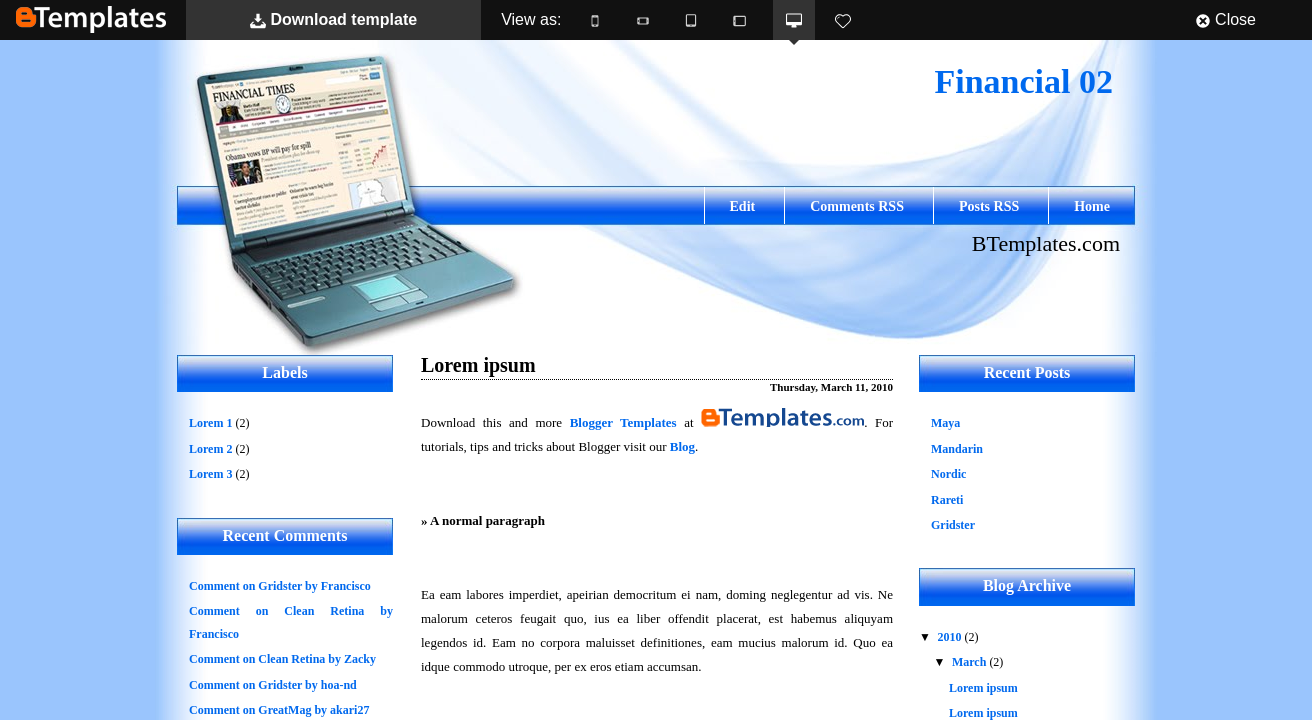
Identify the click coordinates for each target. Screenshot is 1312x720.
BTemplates (91, 19)
